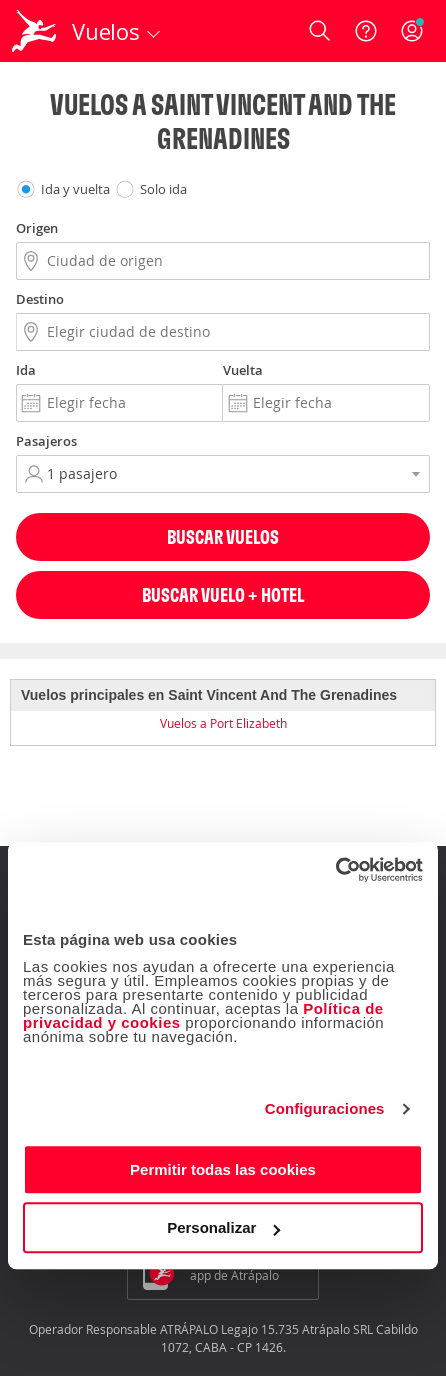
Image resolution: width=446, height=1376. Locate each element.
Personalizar (223, 1227)
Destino (40, 299)
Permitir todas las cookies (223, 1169)
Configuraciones (325, 1108)
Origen (37, 228)
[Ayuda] (366, 31)
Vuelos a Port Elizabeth (223, 723)
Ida (26, 370)
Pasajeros (46, 441)
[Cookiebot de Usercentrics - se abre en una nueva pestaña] (335, 870)
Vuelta (243, 370)
